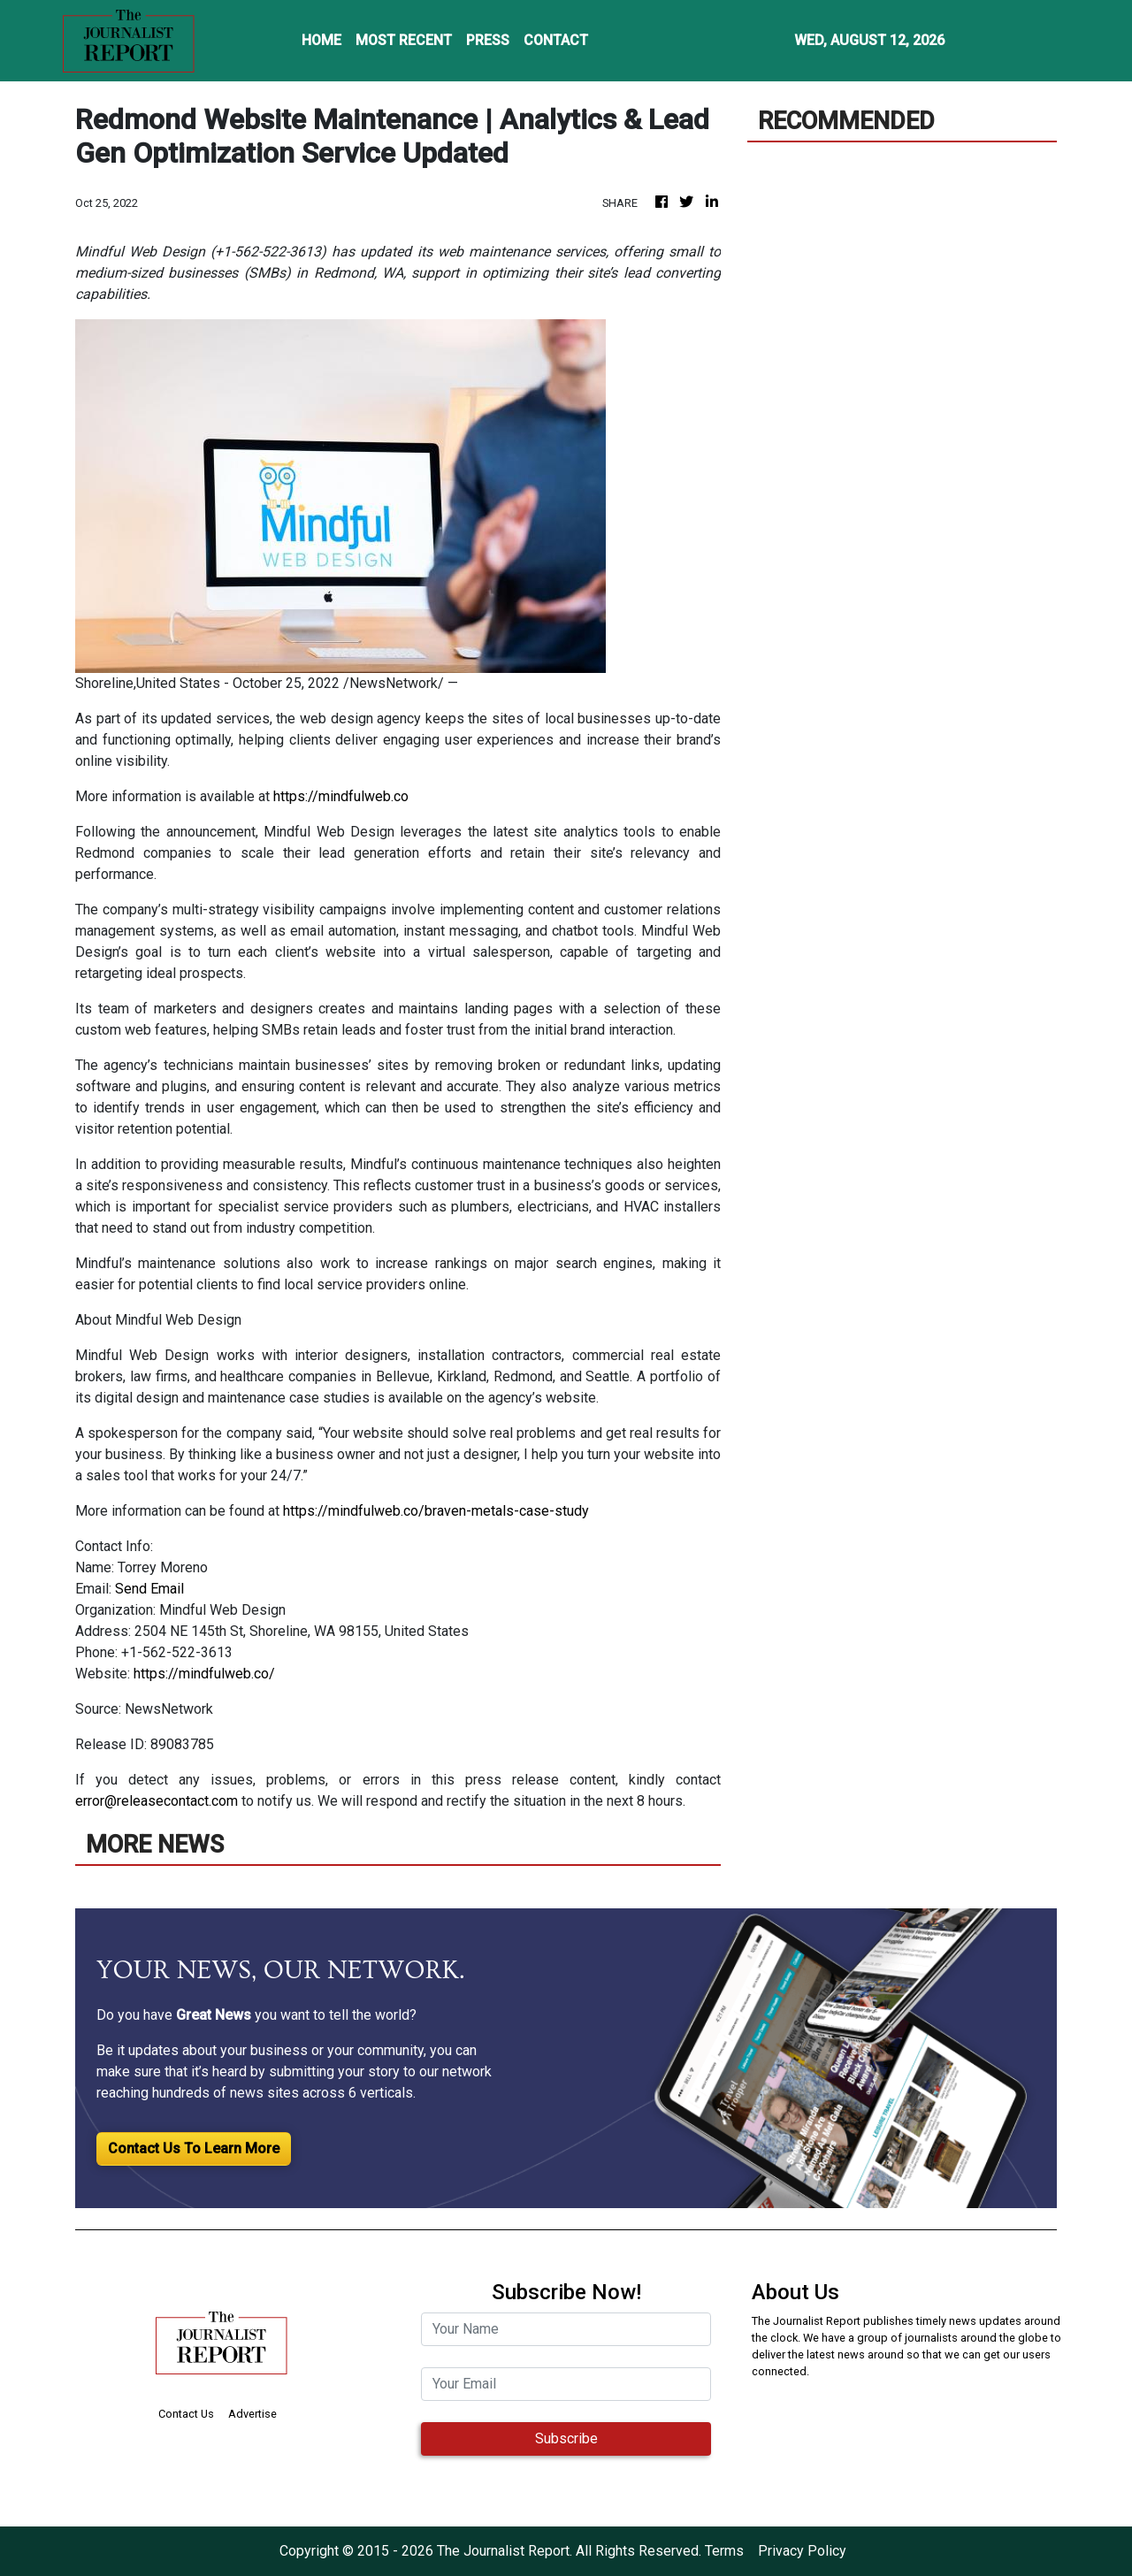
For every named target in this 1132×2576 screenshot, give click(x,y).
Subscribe (566, 2438)
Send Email (149, 1588)
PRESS (487, 40)
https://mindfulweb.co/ (204, 1673)
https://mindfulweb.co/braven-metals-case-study (436, 1510)
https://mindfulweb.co (341, 796)
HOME (321, 40)
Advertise (252, 2413)
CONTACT (556, 40)
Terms (724, 2550)
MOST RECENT (404, 40)
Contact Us (186, 2413)
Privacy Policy (802, 2550)
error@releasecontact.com (156, 1800)
